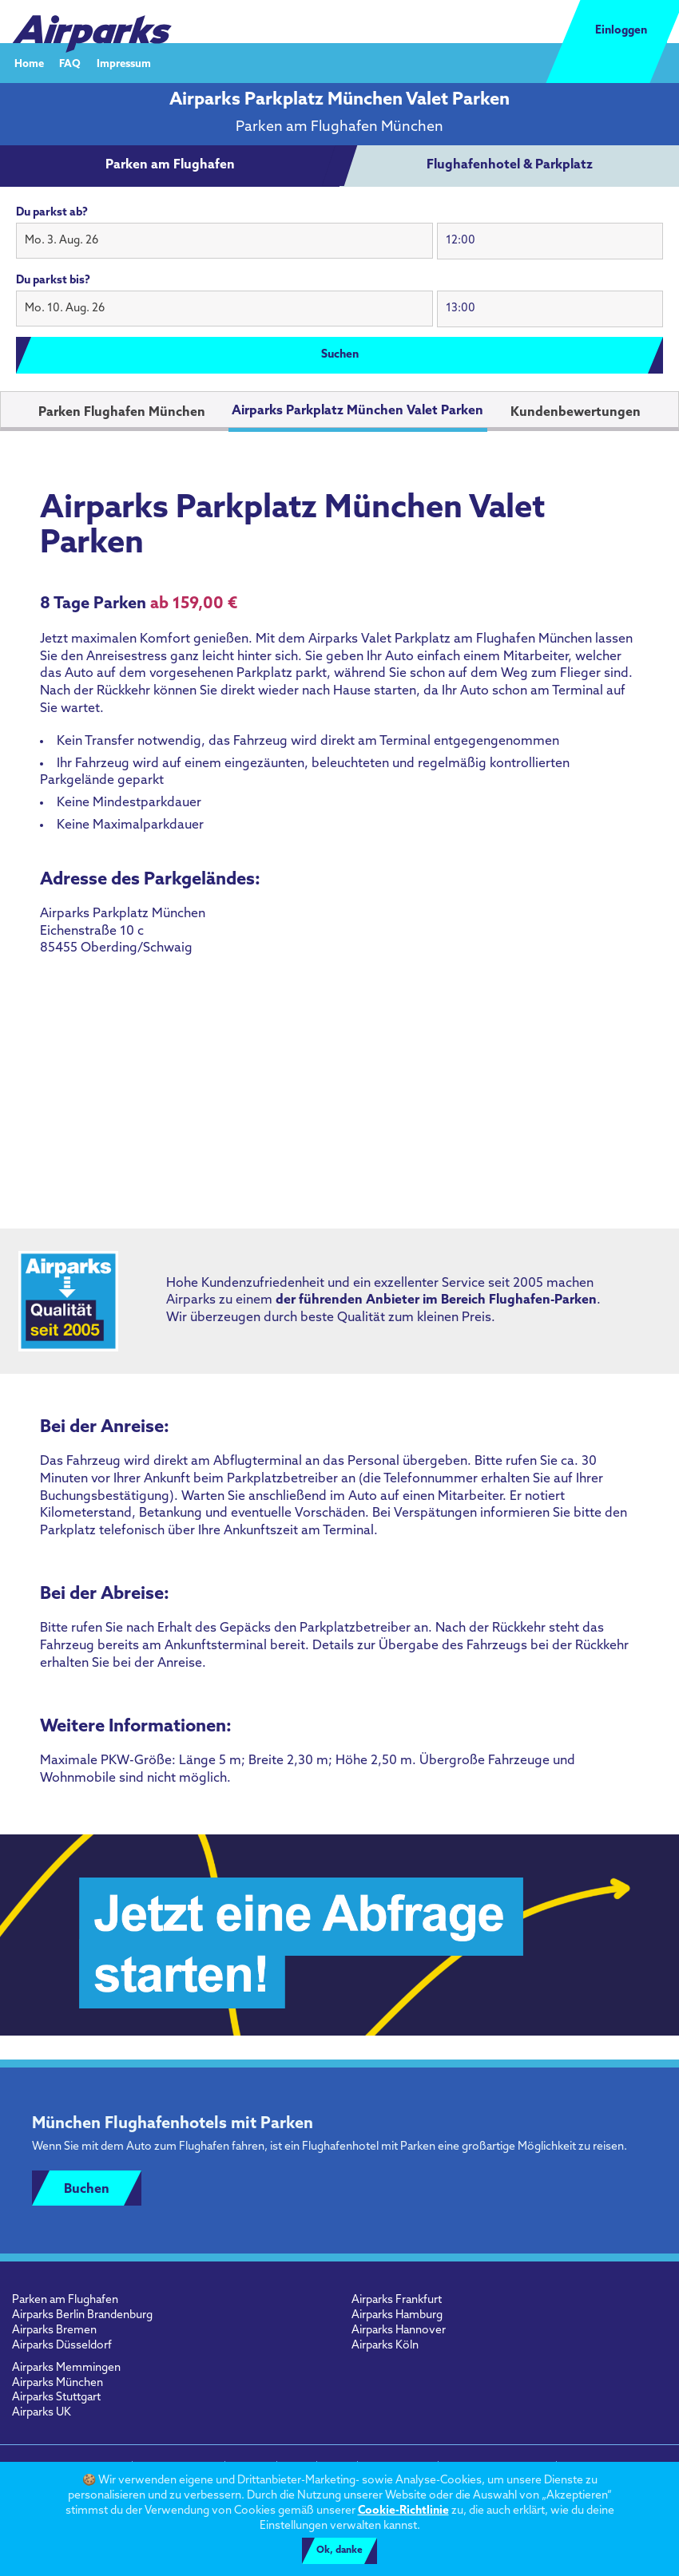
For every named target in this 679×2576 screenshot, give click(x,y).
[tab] (170, 166)
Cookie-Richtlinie (403, 2511)
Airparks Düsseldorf (62, 2346)
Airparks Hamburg (397, 2315)
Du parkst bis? (53, 281)
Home (29, 63)
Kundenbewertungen (575, 412)
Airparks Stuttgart (56, 2398)
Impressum (124, 63)
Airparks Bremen (54, 2331)
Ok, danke (339, 2550)
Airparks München (57, 2383)
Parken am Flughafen (65, 2300)
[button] (224, 241)
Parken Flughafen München (121, 412)
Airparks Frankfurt (396, 2300)
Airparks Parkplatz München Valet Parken (357, 411)
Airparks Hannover (398, 2331)
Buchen (86, 2189)
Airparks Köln (385, 2346)
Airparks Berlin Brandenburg (82, 2315)
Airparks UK (41, 2413)
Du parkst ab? (52, 213)
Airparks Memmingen (66, 2368)
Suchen (340, 355)
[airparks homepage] (92, 22)
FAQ (70, 63)
